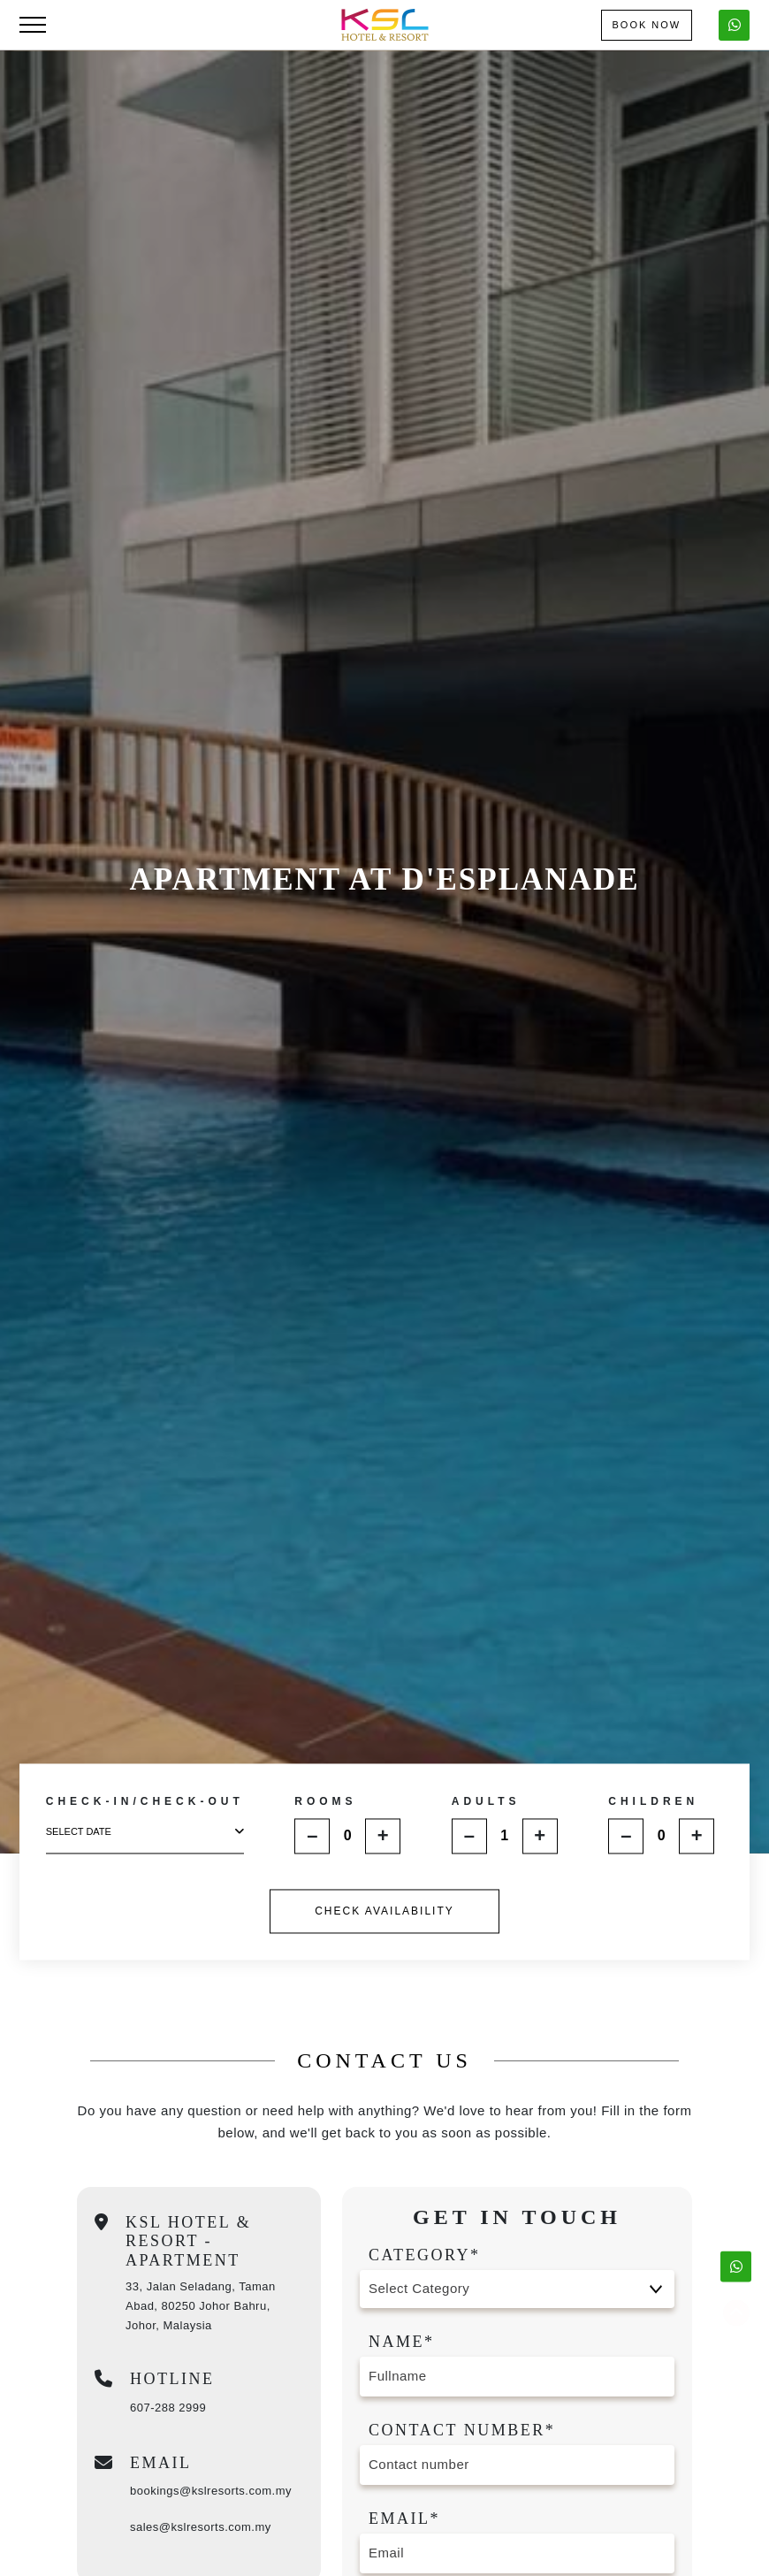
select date (145, 1832)
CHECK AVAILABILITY (384, 1911)
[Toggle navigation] (32, 24)
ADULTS (486, 1801)
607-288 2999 (168, 2407)
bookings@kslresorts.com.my (211, 2490)
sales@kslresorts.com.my (200, 2527)
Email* (404, 2518)
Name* (402, 2342)
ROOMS (325, 1801)
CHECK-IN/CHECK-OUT (145, 1802)
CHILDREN (653, 1801)
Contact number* (462, 2430)
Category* (425, 2255)
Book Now (647, 24)
